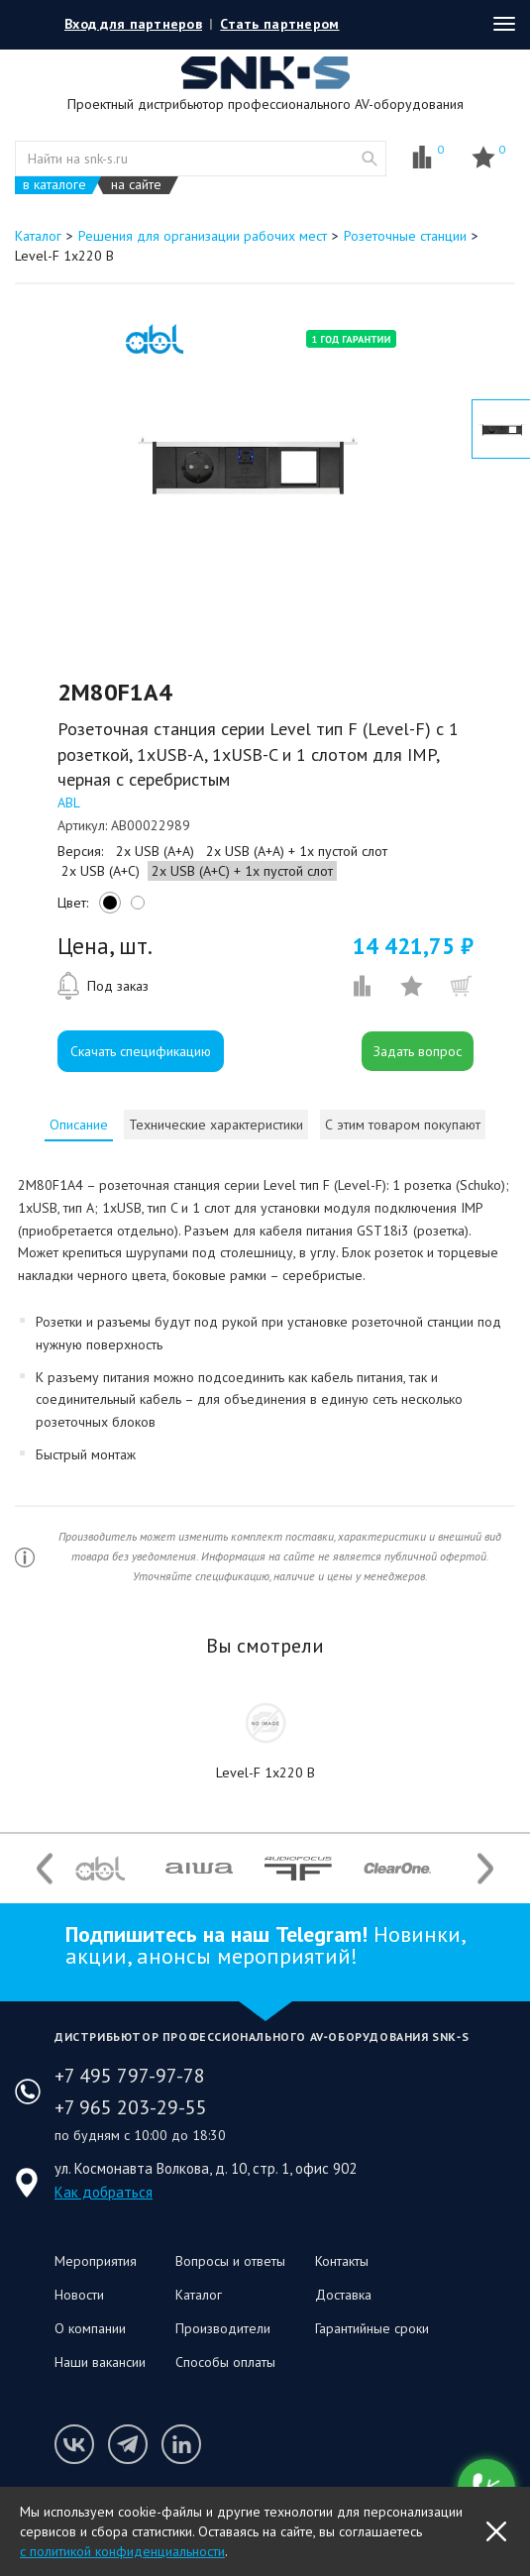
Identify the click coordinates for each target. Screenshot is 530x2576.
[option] (243, 463)
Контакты (342, 2261)
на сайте (136, 184)
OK (496, 2531)
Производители (222, 2328)
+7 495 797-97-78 (129, 2076)
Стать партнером (279, 24)
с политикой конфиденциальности (122, 2551)
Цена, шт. (105, 946)
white (135, 908)
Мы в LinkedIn (181, 2444)
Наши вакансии (100, 2362)
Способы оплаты (225, 2362)
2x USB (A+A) (155, 851)
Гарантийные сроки (372, 2328)
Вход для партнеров (133, 24)
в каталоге (54, 184)
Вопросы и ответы (230, 2261)
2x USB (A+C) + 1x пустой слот (242, 871)
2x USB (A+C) (100, 871)
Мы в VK (74, 2444)
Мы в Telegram (128, 2444)
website (369, 158)
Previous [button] (45, 1868)
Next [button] (485, 1868)
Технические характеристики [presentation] (216, 1124)
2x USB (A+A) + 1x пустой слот (296, 851)
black (107, 908)
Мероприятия (95, 2261)
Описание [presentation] (79, 1124)
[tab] (79, 1124)
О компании (90, 2328)
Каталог (198, 2295)
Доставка (343, 2295)
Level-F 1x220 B (265, 1772)
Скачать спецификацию (140, 1051)
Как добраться (103, 2192)
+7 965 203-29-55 (130, 2107)
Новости (79, 2295)
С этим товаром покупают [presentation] (402, 1124)
